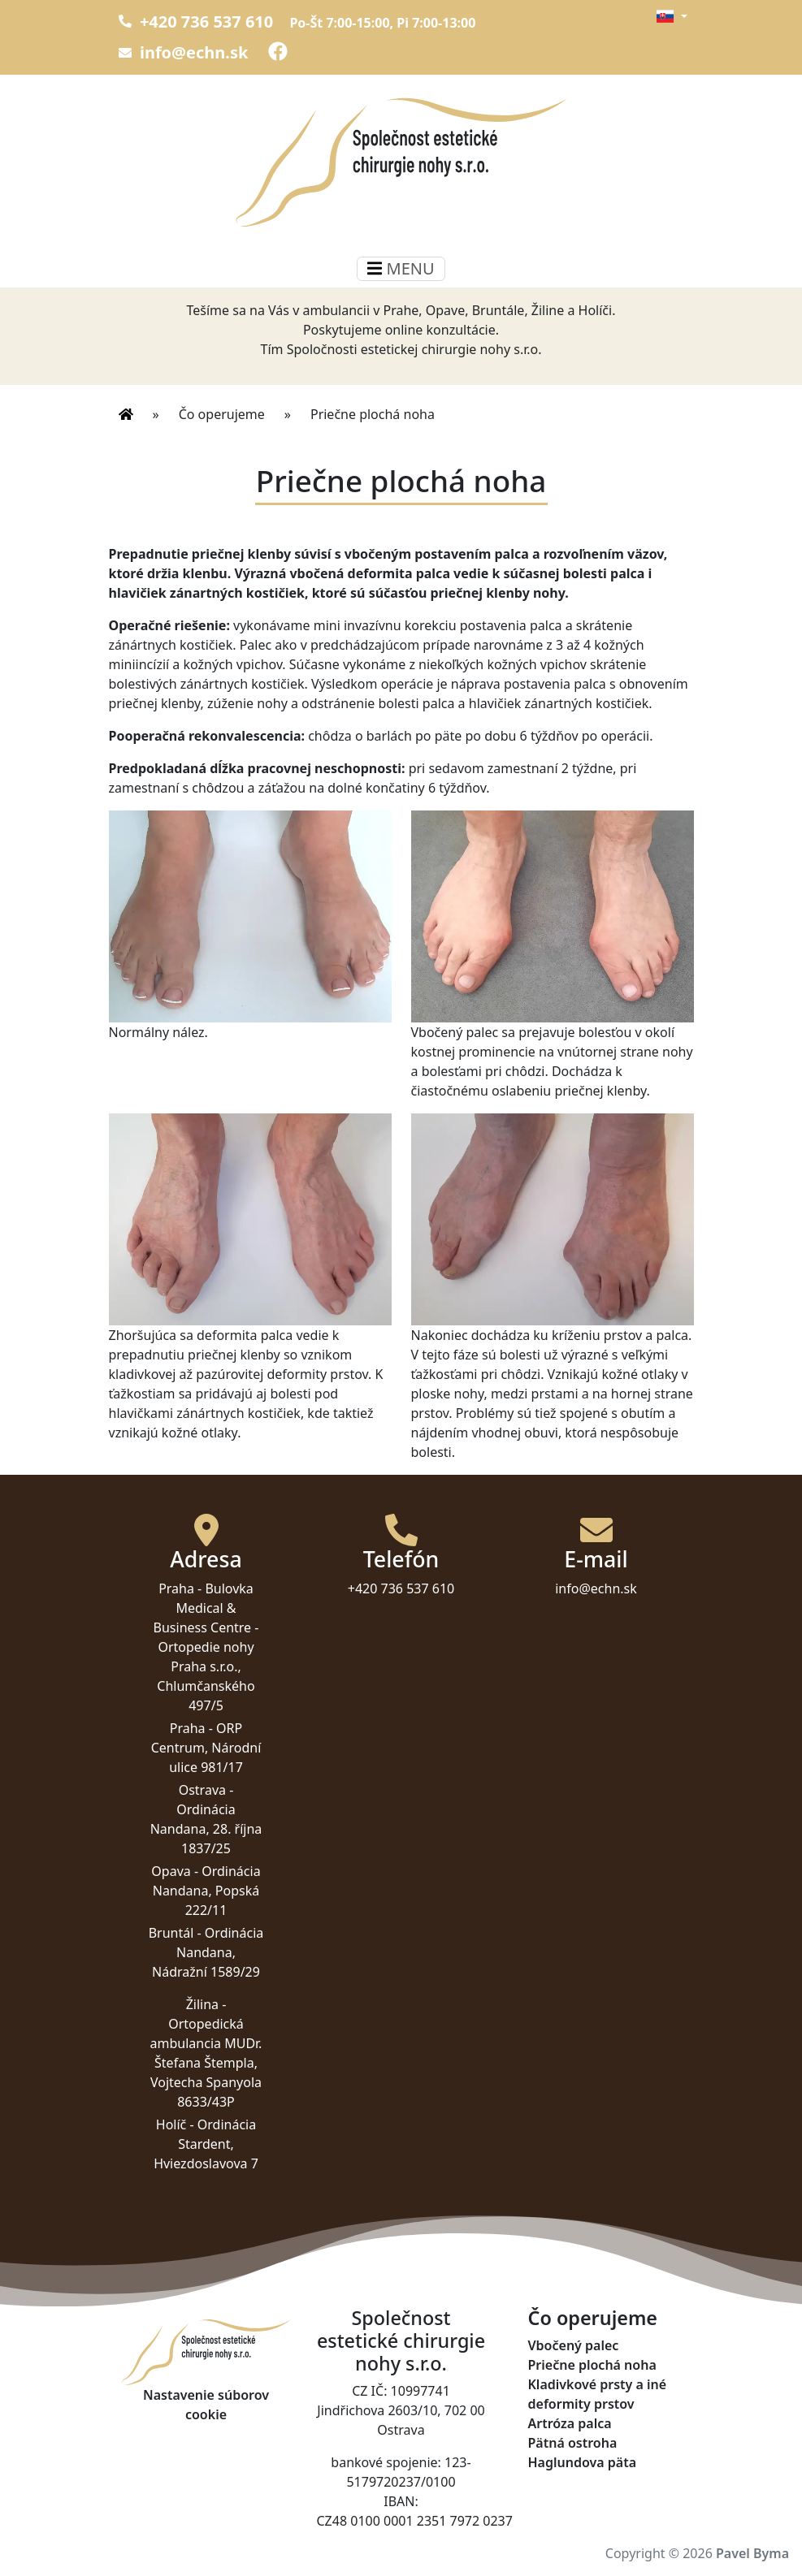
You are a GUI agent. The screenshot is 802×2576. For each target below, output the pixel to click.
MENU (400, 268)
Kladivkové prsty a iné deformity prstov (597, 2394)
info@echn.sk (184, 52)
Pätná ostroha (573, 2443)
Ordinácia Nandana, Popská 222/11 (207, 1890)
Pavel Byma (752, 2553)
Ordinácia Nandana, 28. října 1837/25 (206, 1828)
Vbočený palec (573, 2345)
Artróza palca (570, 2423)
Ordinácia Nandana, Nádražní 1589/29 (207, 1952)
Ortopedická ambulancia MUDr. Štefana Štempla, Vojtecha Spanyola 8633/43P (206, 2063)
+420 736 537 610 (196, 21)
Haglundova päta (582, 2462)
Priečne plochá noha (372, 414)
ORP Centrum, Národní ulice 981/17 (206, 1747)
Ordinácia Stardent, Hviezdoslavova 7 (206, 2144)
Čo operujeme (222, 414)
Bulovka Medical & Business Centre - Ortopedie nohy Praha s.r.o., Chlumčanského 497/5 (206, 1647)
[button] (672, 16)
